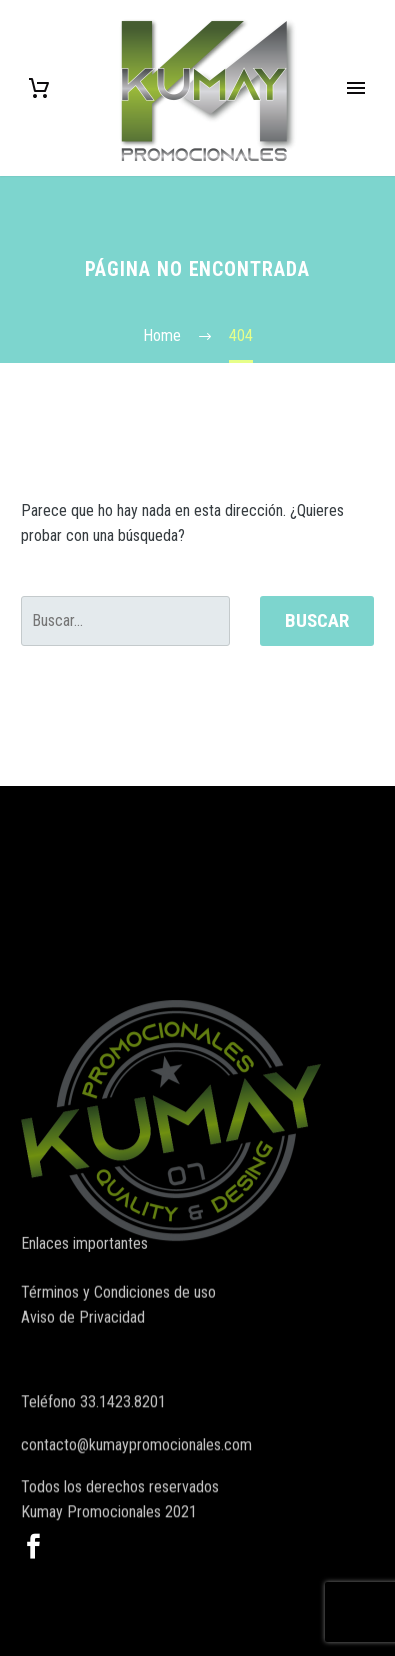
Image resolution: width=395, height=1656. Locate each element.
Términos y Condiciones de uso (118, 1301)
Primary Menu (356, 88)
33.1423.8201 (123, 1427)
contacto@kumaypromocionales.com (136, 1470)
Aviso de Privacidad (83, 1326)
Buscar (317, 620)
